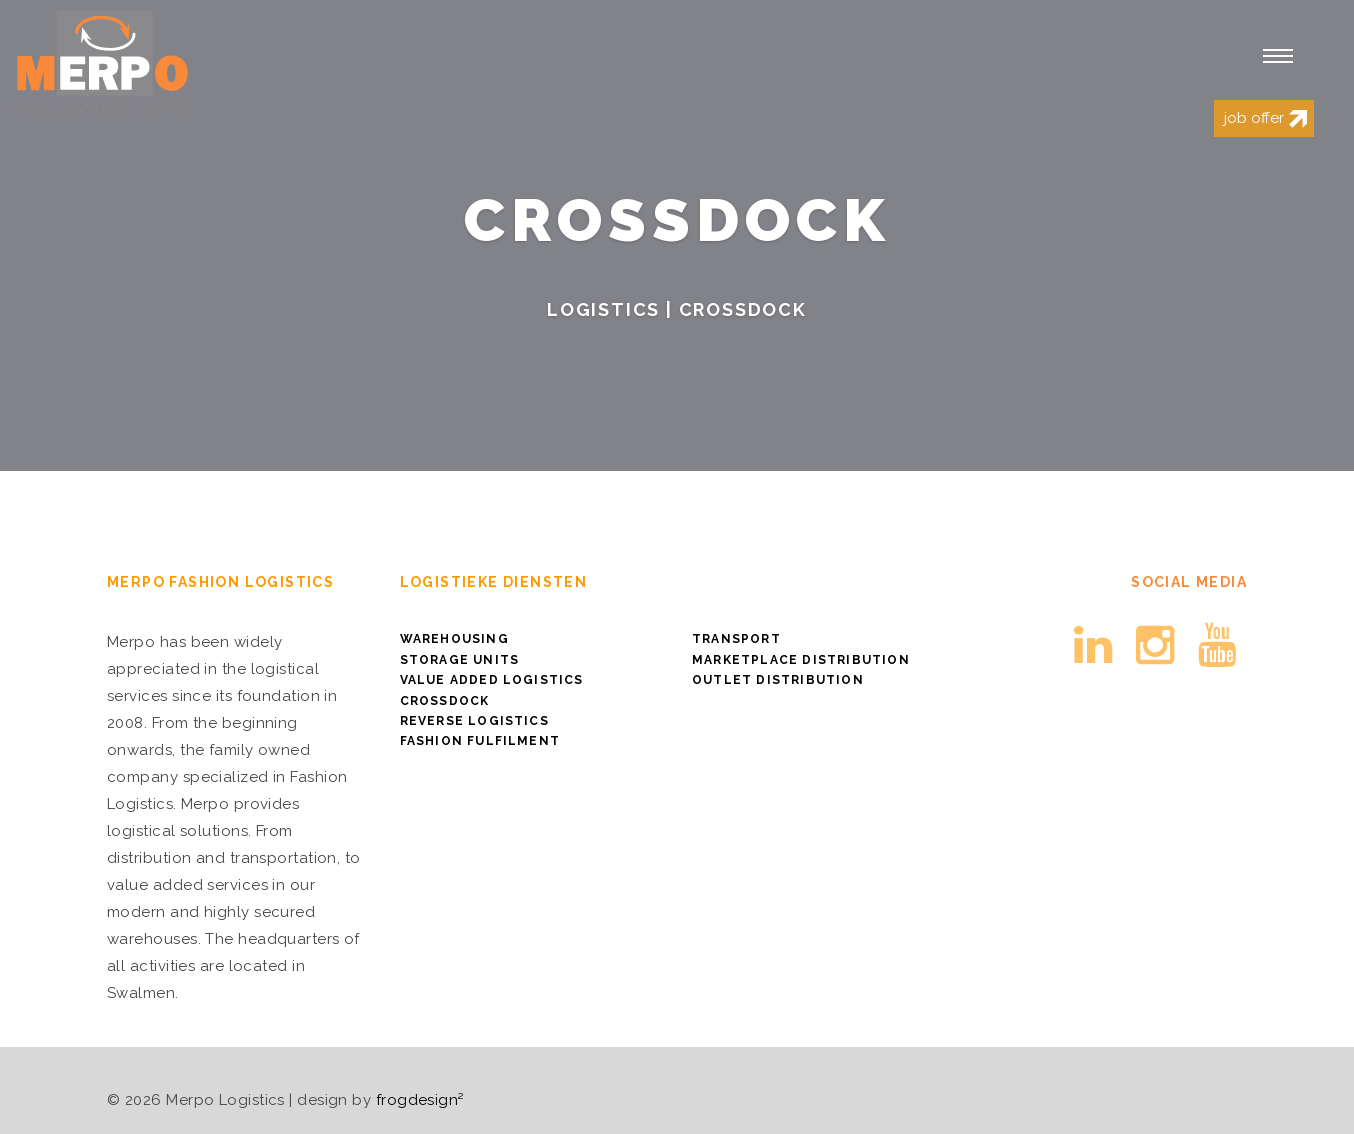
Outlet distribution (778, 680)
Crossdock (445, 701)
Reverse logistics (474, 721)
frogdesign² (420, 1100)
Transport (736, 639)
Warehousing (454, 639)
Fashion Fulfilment (480, 741)
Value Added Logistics (492, 680)
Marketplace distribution (801, 660)
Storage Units (460, 660)
